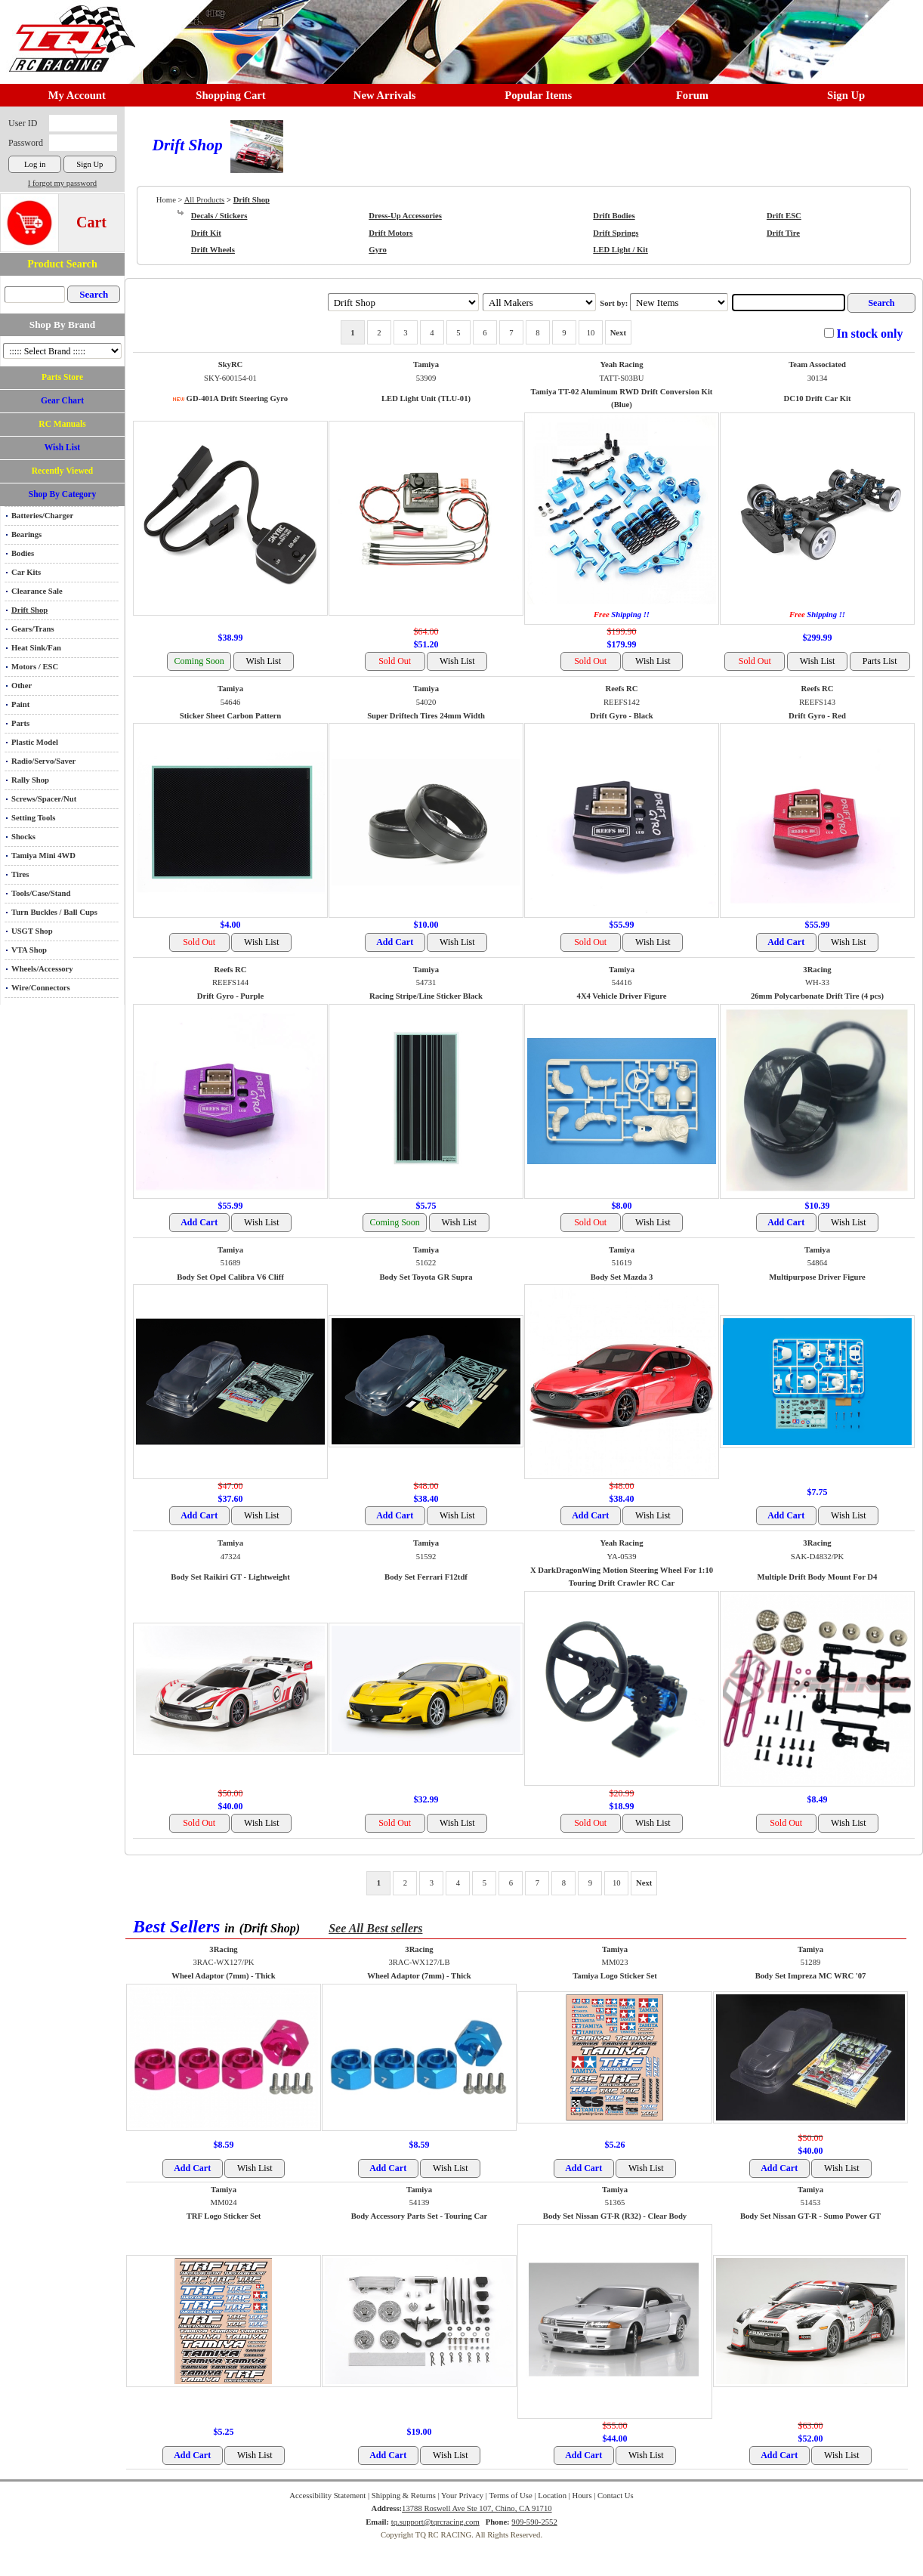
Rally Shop (30, 780)
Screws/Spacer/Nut (43, 799)
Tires (20, 874)
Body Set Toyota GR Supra (425, 1277)
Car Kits (26, 572)
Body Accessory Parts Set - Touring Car (419, 2216)
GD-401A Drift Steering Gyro (237, 398)
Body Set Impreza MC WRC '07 (810, 1976)
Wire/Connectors (40, 988)
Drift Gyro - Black (621, 716)
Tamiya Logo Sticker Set (615, 1976)
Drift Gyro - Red (817, 716)
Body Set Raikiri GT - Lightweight (230, 1577)
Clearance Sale (37, 591)
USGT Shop (32, 931)
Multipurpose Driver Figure (817, 1277)
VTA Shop (29, 950)
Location (552, 2495)
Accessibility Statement (327, 2495)
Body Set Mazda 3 (622, 1277)
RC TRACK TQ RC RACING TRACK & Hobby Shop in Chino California (68, 31)
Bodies (22, 553)
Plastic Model (34, 742)
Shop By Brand (62, 324)
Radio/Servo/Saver (43, 761)
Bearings (26, 534)
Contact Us (615, 2495)
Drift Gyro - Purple (230, 996)
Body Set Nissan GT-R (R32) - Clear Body (615, 2216)
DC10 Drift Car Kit (817, 398)
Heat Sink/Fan (36, 648)
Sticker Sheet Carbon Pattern (230, 716)
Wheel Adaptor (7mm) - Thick (223, 1976)
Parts (20, 723)
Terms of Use (510, 2495)
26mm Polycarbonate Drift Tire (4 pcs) (817, 996)
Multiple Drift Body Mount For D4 (818, 1577)
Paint (20, 704)
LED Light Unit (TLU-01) (426, 398)
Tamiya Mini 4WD (43, 855)
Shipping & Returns (404, 2495)
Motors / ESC (34, 667)
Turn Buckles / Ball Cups (54, 912)
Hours (581, 2495)
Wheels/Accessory (42, 969)
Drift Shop (29, 610)
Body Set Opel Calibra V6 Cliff (230, 1277)
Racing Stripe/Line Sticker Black (426, 996)
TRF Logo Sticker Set (224, 2216)
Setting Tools (33, 818)
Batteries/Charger (42, 515)
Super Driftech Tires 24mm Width (426, 716)
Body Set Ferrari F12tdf (426, 1577)
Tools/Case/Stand (40, 893)
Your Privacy (462, 2495)
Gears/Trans (32, 629)
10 (591, 333)
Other (21, 685)
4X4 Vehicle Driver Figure (622, 996)
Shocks (23, 836)
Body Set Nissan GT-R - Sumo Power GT (810, 2216)
